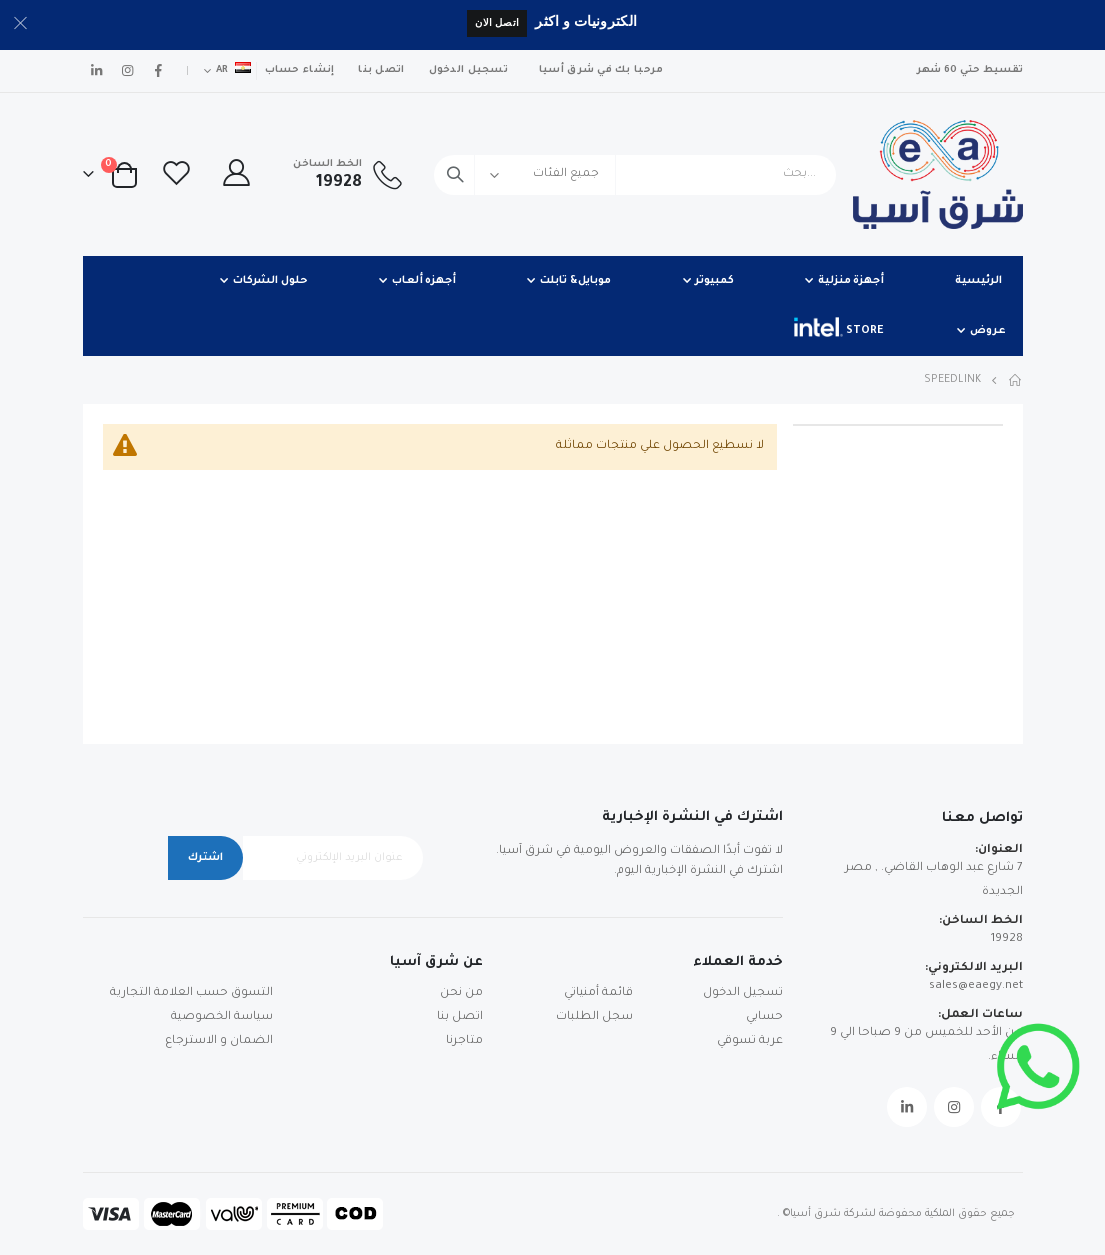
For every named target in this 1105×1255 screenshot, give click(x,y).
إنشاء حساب (300, 70)
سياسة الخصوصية (222, 1017)
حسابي (764, 1017)
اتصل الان (497, 22)
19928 (1007, 939)
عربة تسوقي (750, 1041)
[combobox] (634, 175)
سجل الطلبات (594, 1017)
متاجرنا (464, 1041)
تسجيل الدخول (468, 70)
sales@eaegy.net (976, 986)
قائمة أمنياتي (598, 993)
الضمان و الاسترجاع (219, 1041)
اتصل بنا (381, 70)
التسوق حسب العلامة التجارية (191, 993)
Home (1016, 380)
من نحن (461, 993)
